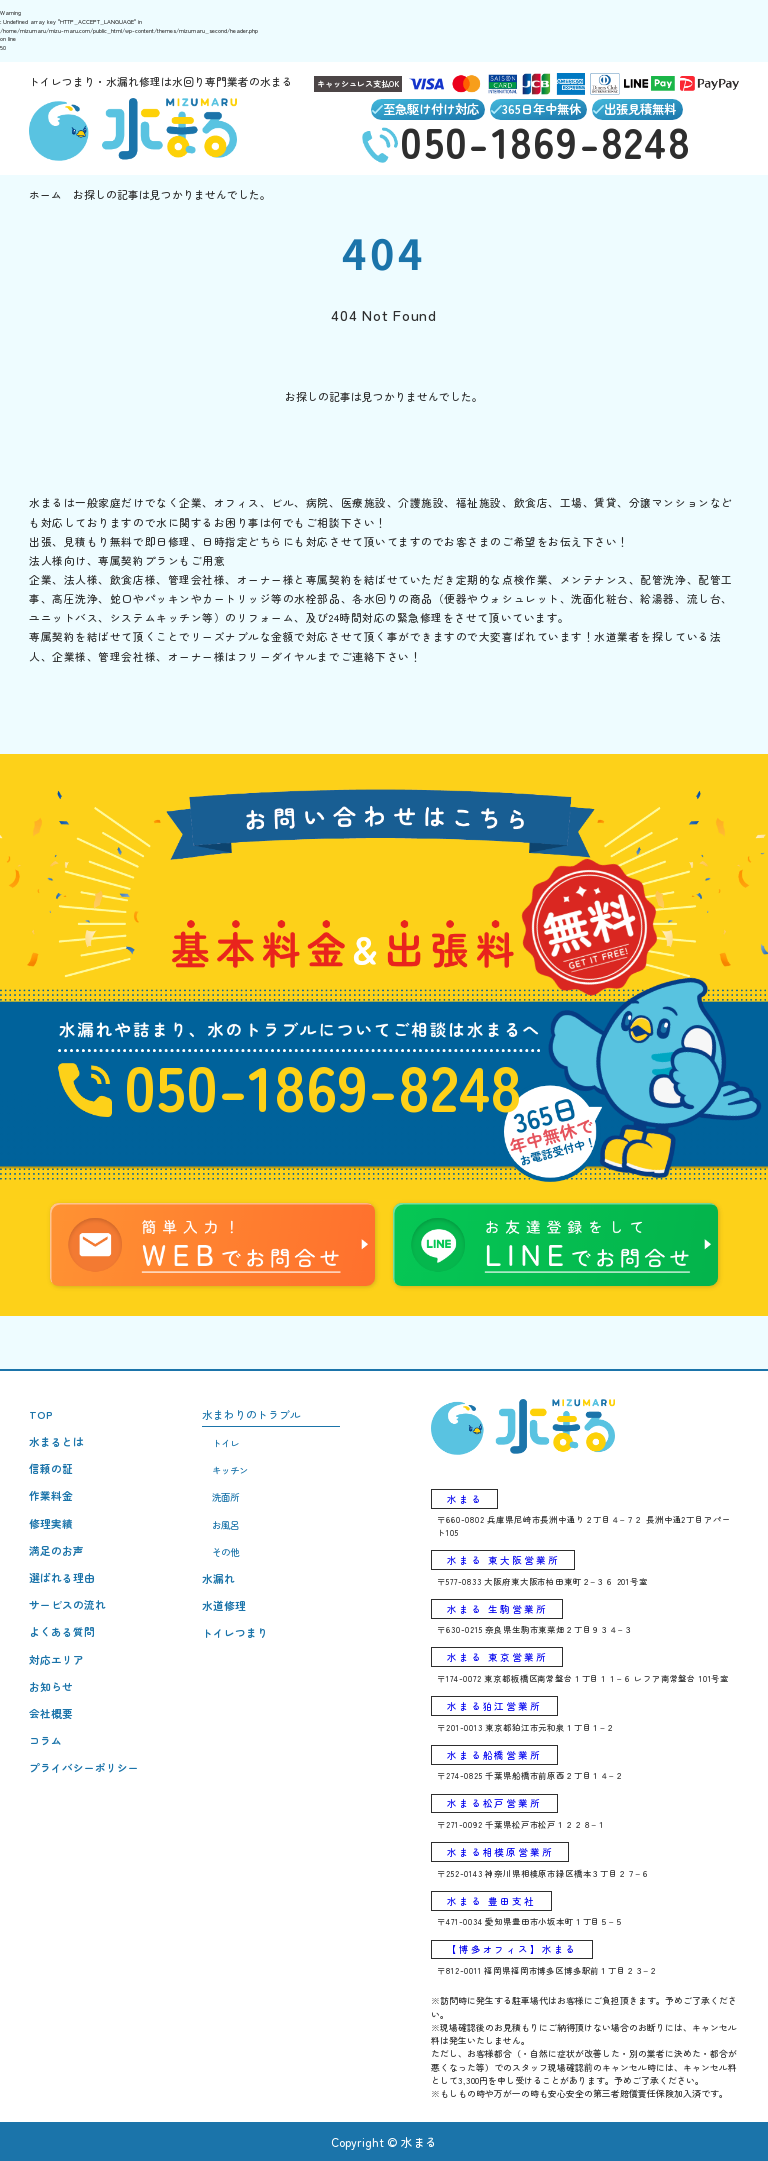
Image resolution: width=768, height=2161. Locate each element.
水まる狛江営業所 (494, 1706)
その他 (225, 1552)
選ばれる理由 (62, 1577)
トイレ (225, 1443)
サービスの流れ (67, 1604)
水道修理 (224, 1605)
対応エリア (56, 1659)
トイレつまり (235, 1632)
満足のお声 (56, 1550)
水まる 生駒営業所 (497, 1609)
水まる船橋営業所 (494, 1755)
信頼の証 (51, 1468)
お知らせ (51, 1686)
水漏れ (218, 1578)
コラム (45, 1740)
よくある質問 (62, 1631)
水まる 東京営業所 (497, 1657)
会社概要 (51, 1713)
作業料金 (51, 1495)
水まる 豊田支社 (491, 1901)
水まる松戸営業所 (494, 1803)
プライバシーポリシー (84, 1767)
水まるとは (56, 1441)
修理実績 (51, 1523)
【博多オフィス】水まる (512, 1949)
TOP (41, 1414)
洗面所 (225, 1497)
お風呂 (225, 1525)
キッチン (230, 1470)
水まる (465, 1499)
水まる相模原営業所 (500, 1852)
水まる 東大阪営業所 (503, 1560)
